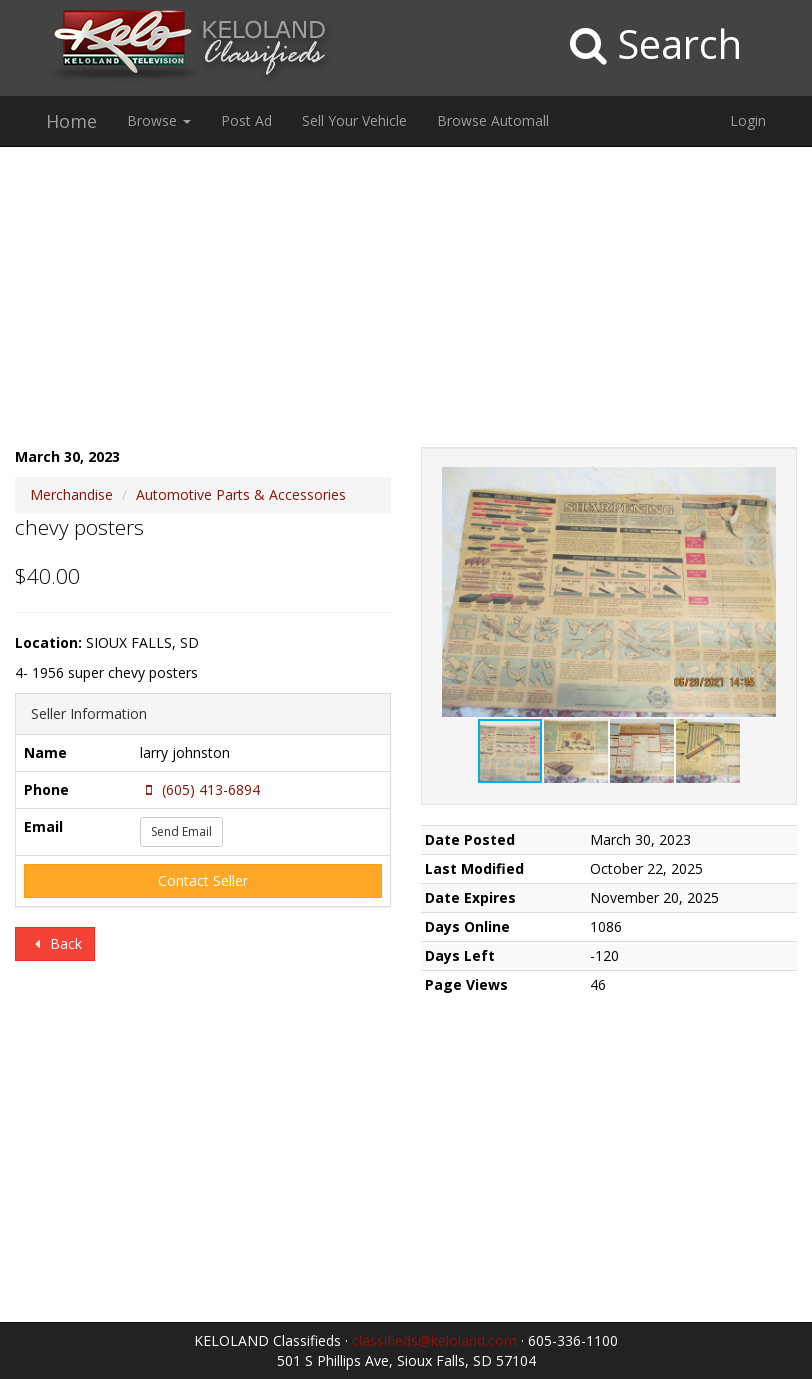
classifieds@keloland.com (434, 1340)
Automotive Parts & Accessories (241, 494)
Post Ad (246, 120)
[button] (759, 485)
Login (748, 120)
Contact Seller (203, 880)
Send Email (181, 831)
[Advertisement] (406, 307)
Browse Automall (493, 120)
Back (55, 943)
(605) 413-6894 (200, 789)
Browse (159, 120)
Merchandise (71, 494)
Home (71, 121)
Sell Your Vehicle (354, 120)
